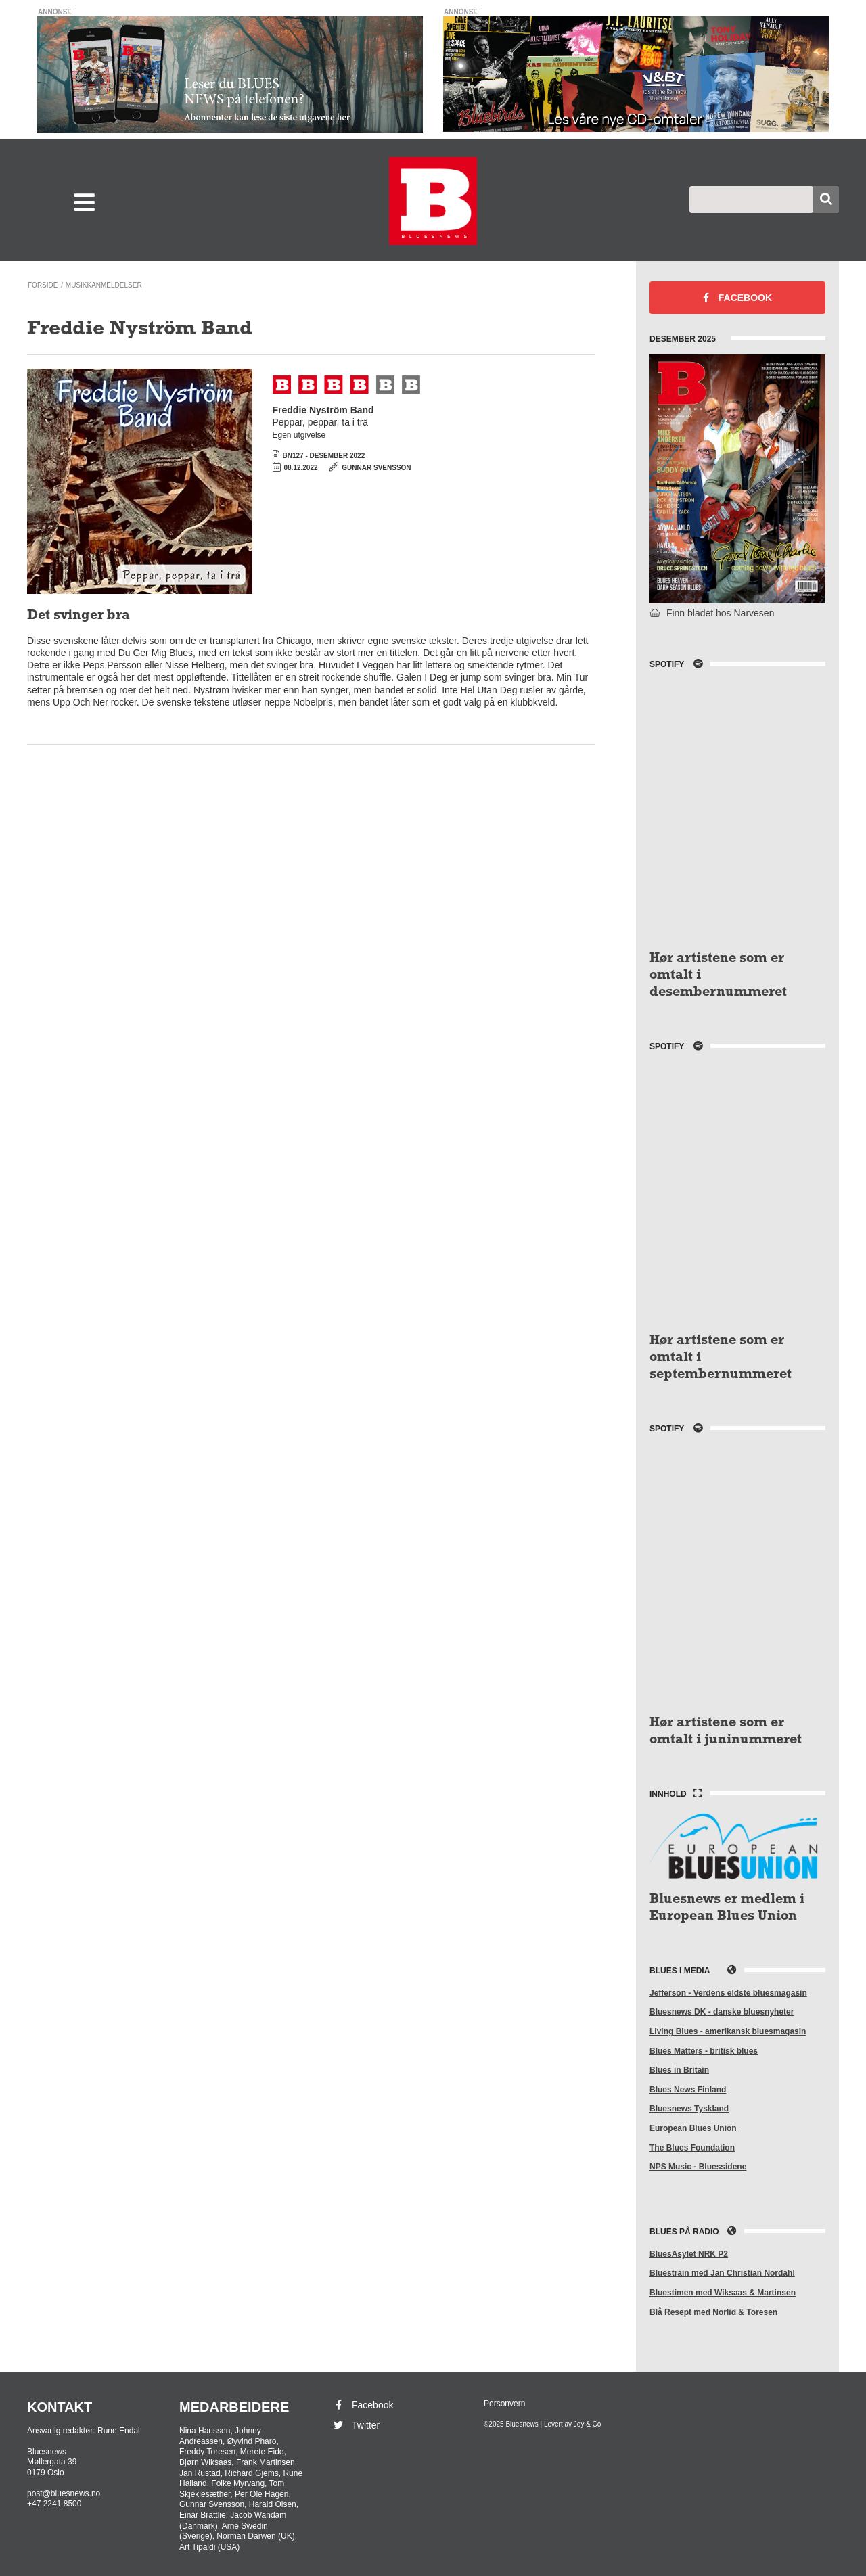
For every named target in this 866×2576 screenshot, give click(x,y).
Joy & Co (587, 2424)
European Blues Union (693, 2128)
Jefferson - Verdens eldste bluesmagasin (728, 1993)
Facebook (737, 297)
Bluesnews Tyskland (689, 2108)
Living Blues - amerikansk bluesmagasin (728, 2031)
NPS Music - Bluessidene (698, 2166)
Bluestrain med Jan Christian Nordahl (722, 2273)
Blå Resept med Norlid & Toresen (713, 2312)
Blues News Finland (688, 2089)
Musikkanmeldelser (104, 285)
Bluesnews (433, 201)
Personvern (504, 2403)
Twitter (356, 2425)
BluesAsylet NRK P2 (689, 2254)
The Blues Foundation (692, 2148)
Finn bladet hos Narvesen (712, 612)
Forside (43, 285)
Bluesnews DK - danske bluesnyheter (722, 2012)
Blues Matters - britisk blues (704, 2051)
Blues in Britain (679, 2070)
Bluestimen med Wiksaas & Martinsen (723, 2292)
